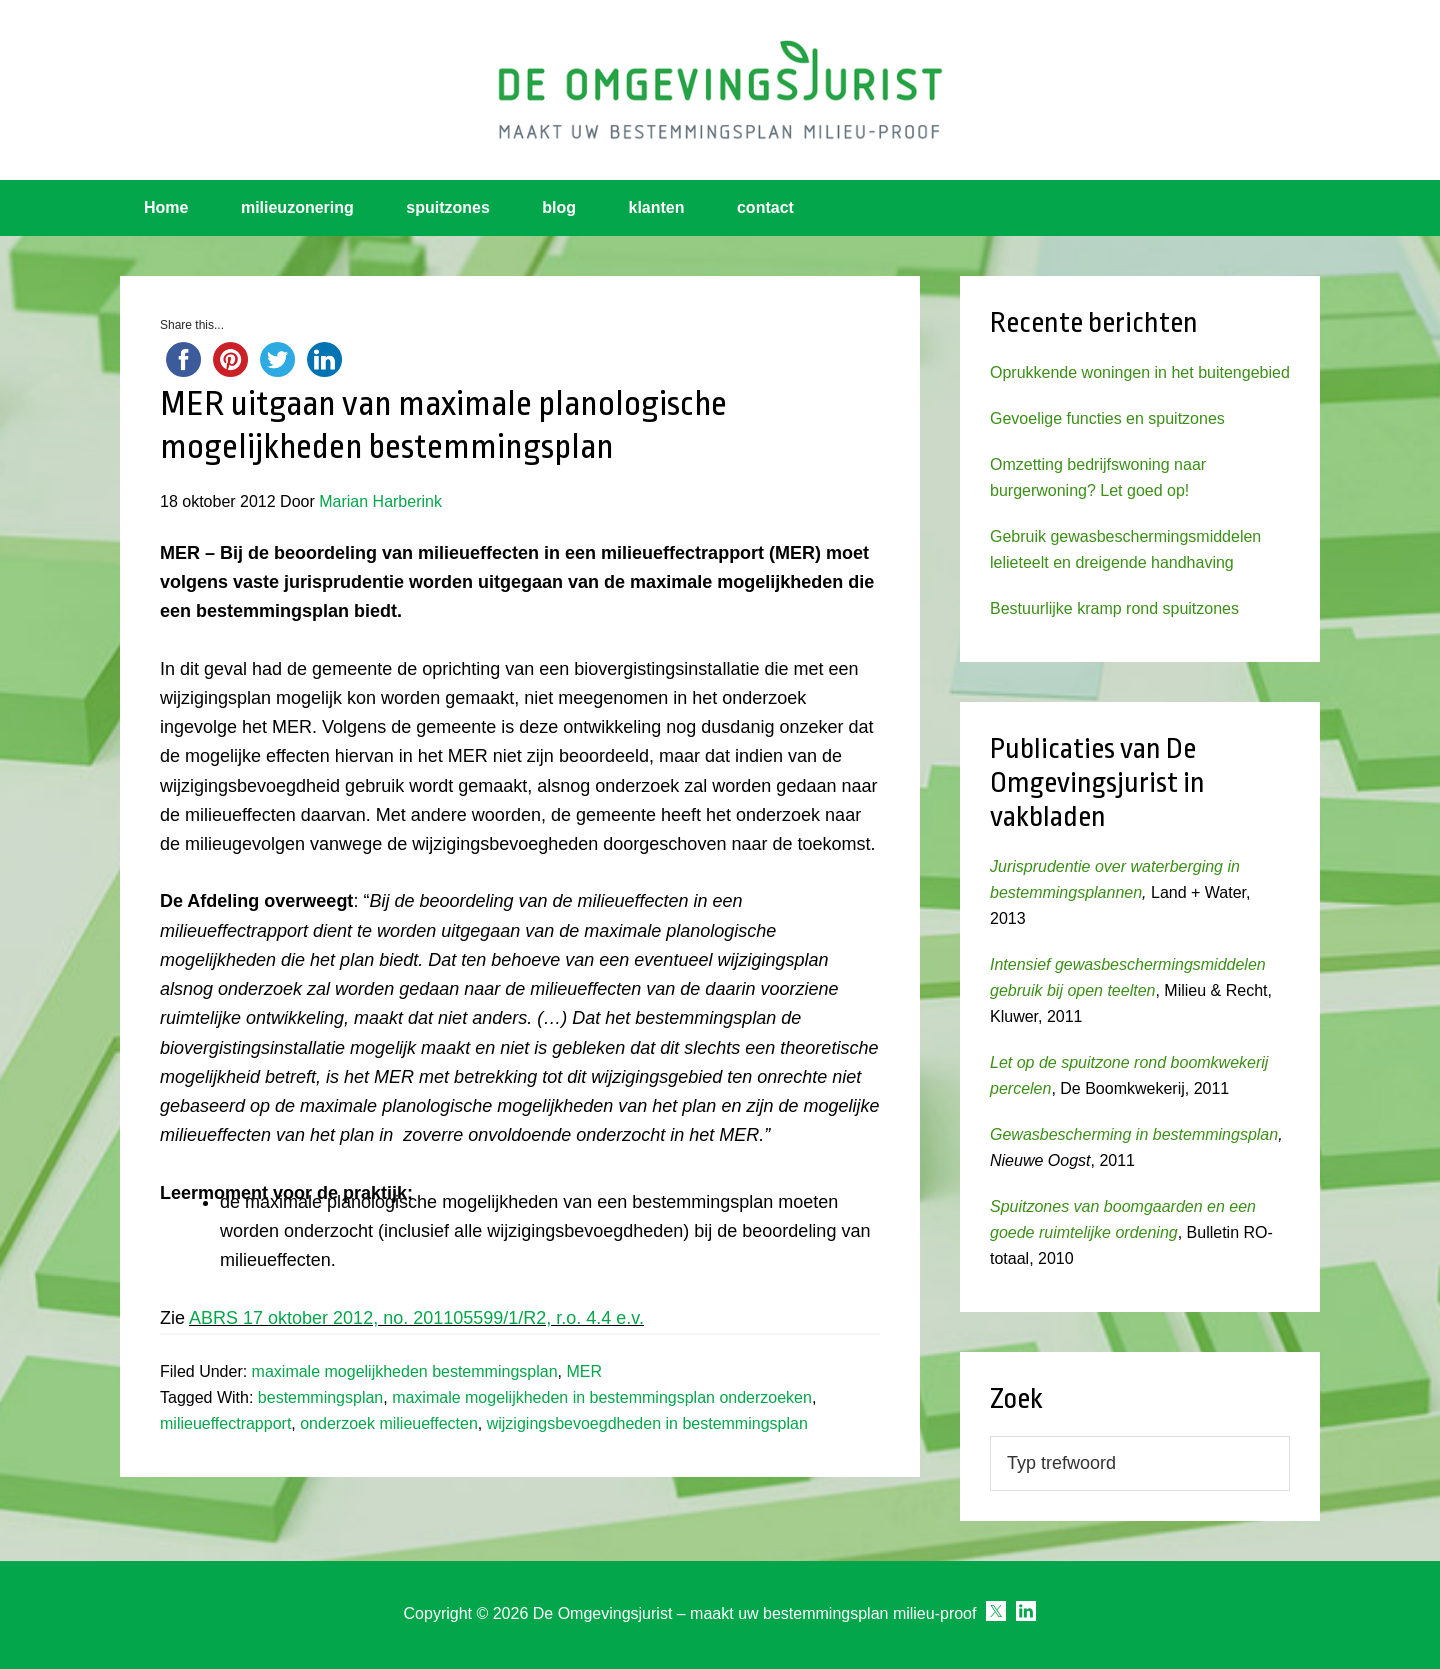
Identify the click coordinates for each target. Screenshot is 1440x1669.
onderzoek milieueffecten (389, 1423)
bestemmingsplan (320, 1397)
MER (584, 1371)
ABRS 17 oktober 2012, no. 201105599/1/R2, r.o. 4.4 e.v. (416, 1318)
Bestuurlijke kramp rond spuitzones (1114, 608)
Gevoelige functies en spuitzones (1107, 418)
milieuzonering (297, 207)
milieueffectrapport (225, 1423)
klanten (657, 207)
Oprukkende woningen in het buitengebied (1140, 372)
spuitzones (448, 207)
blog (559, 207)
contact (765, 207)
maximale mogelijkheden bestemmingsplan (405, 1371)
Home (166, 207)
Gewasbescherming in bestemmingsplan (1134, 1134)
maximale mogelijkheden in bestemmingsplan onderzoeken (602, 1397)
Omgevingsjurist (720, 90)
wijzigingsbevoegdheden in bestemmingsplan (647, 1423)
